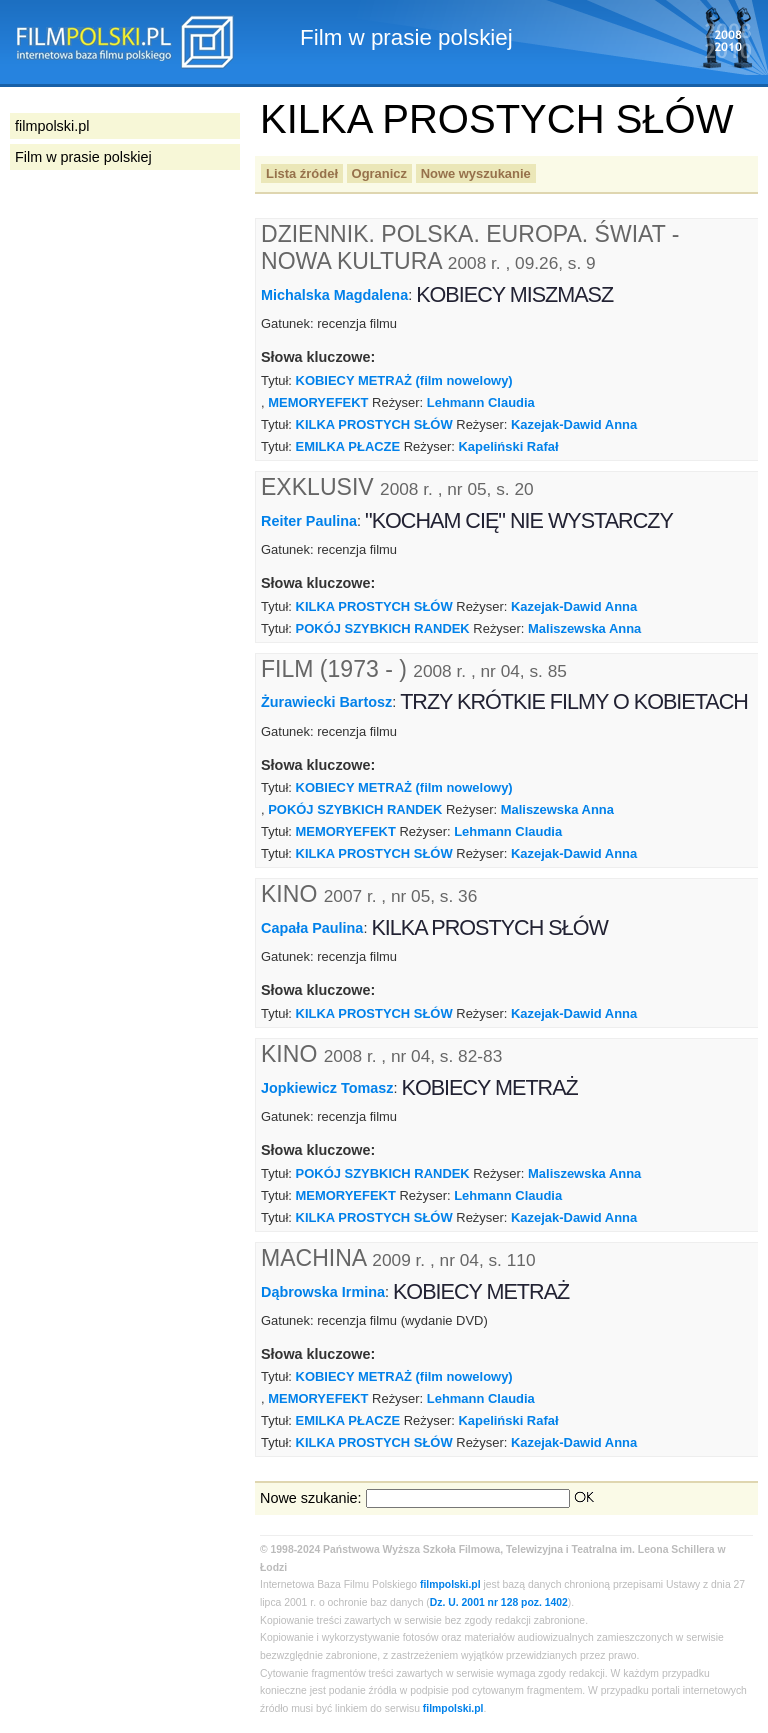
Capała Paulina (312, 928)
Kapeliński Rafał (508, 446)
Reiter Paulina (309, 521)
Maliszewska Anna (584, 628)
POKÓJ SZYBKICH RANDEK (383, 628)
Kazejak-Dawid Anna (574, 424)
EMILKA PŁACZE (348, 446)
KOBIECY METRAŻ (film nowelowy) (404, 380)
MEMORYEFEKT (318, 402)
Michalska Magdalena (334, 295)
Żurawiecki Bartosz (326, 702)
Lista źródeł (302, 173)
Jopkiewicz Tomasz (327, 1088)
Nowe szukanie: (311, 1498)
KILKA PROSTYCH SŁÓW (374, 424)
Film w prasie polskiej (83, 157)
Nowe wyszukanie (476, 173)
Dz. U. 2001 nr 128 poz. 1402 (499, 1602)
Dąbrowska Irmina (323, 1291)
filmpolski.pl (450, 1584)
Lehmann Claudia (481, 402)
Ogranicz (379, 173)
